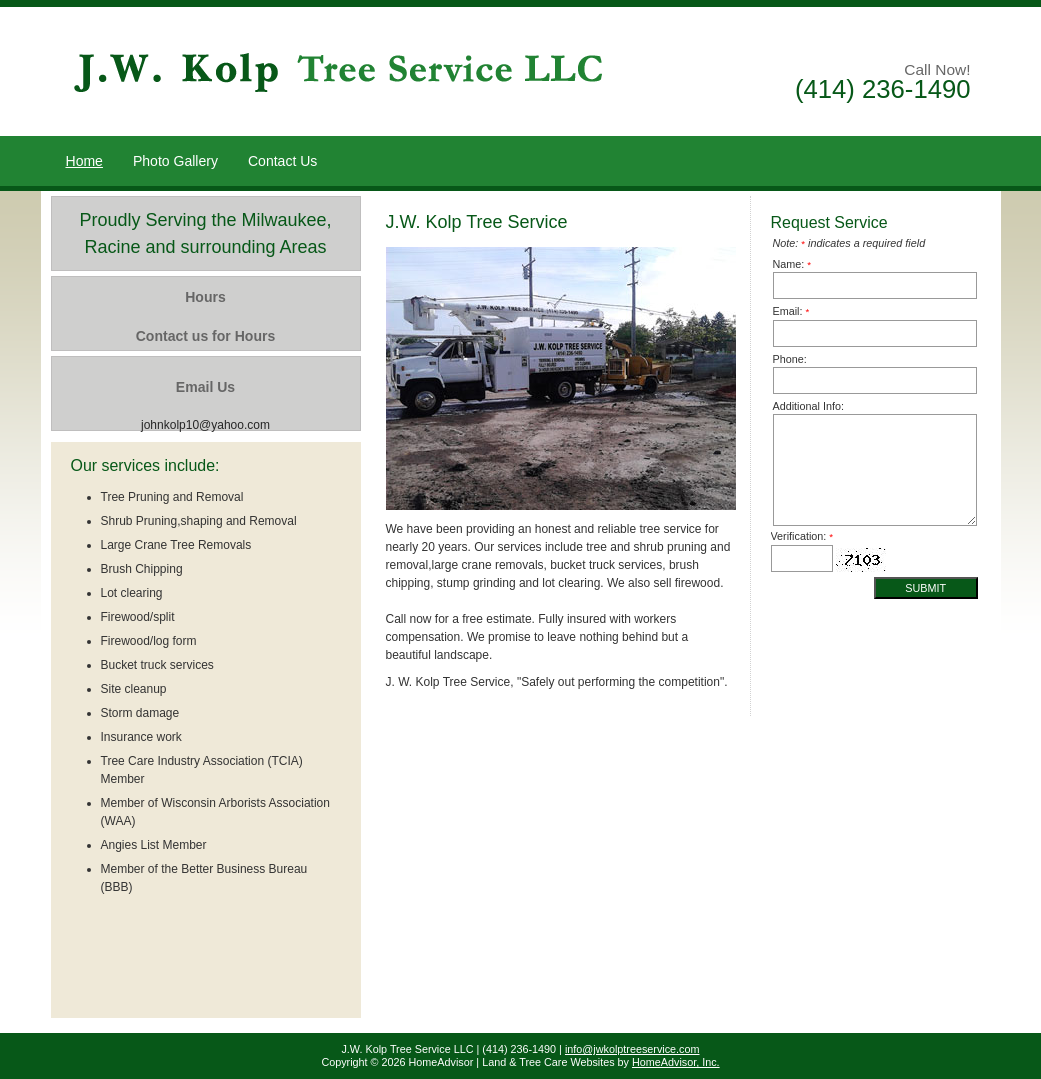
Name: (792, 264)
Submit (925, 588)
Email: (791, 311)
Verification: (802, 536)
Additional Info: (808, 406)
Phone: (790, 359)
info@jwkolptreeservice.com (632, 1049)
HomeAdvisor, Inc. (676, 1062)
